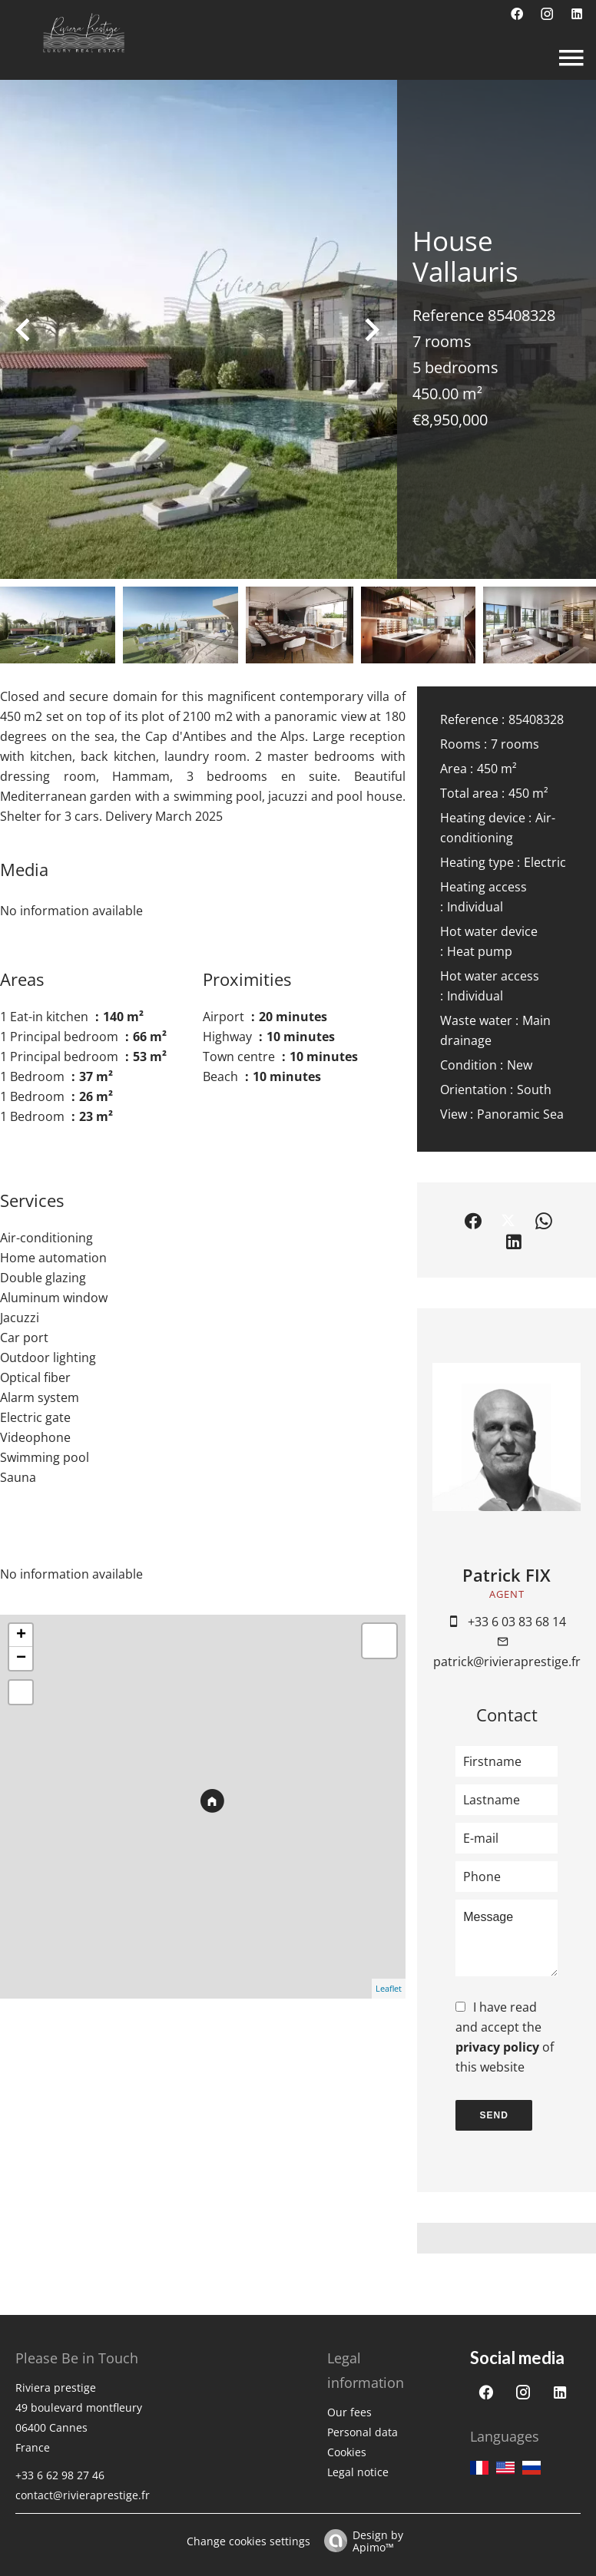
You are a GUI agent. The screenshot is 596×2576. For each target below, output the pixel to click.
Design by (359, 2540)
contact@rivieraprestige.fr (82, 2495)
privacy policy (497, 2047)
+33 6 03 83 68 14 (517, 1621)
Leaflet (389, 1988)
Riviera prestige (55, 2387)
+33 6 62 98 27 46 (59, 2475)
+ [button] (21, 1635)
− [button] (21, 1658)
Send (494, 2115)
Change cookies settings (248, 2541)
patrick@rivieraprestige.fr (507, 1661)
